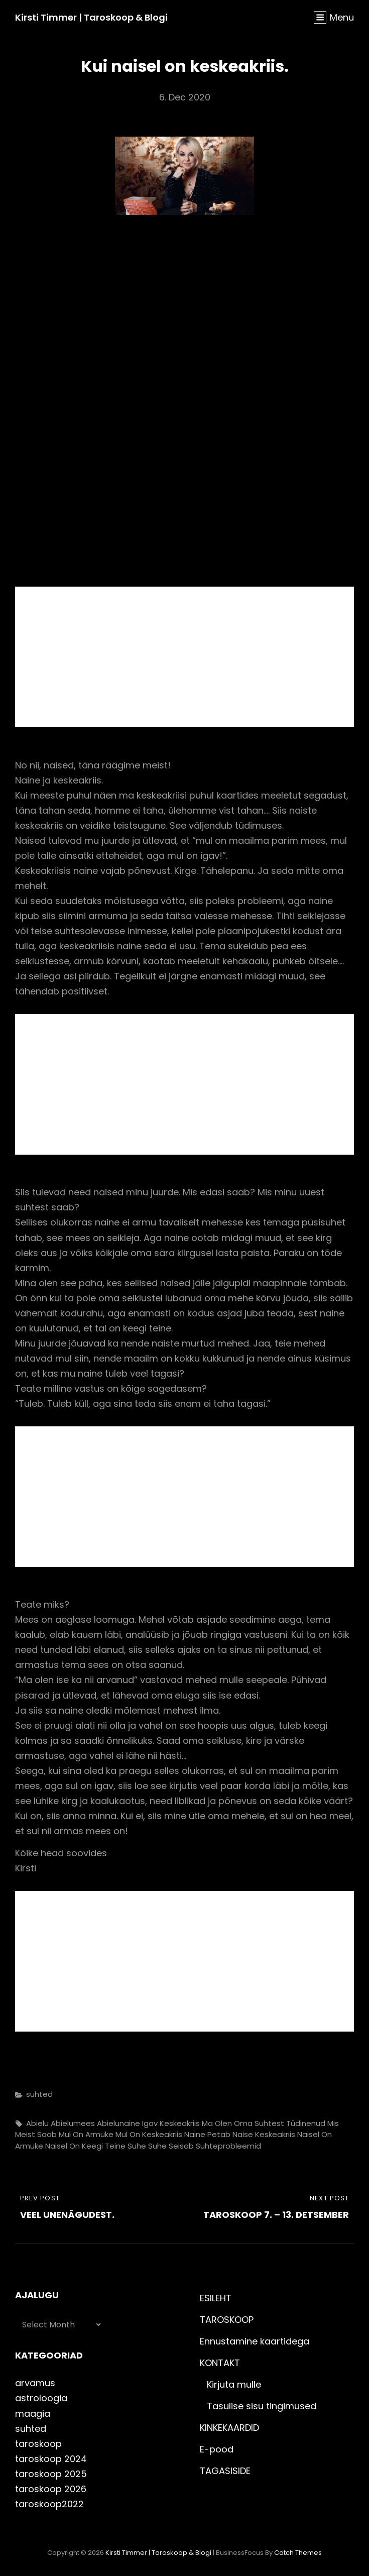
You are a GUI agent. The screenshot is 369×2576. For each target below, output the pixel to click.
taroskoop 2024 (51, 2458)
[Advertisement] (187, 658)
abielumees (73, 2123)
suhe (137, 2146)
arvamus (35, 2383)
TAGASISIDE (225, 2471)
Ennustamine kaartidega (254, 2341)
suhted (39, 2094)
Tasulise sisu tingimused (261, 2406)
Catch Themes (298, 2552)
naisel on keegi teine (85, 2146)
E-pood (216, 2449)
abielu (37, 2123)
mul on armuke (86, 2134)
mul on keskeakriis (148, 2134)
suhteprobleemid (228, 2146)
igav (150, 2123)
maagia (32, 2413)
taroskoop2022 (49, 2504)
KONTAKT (220, 2363)
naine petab (207, 2134)
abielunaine (118, 2123)
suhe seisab (171, 2146)
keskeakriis (180, 2123)
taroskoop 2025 (51, 2474)
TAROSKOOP (227, 2319)
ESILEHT (215, 2298)
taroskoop (38, 2443)
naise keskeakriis (263, 2134)
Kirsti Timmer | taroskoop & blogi (91, 17)
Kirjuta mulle (234, 2384)
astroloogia (41, 2398)
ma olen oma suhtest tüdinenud (263, 2123)
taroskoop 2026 (50, 2489)
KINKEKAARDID (229, 2427)
